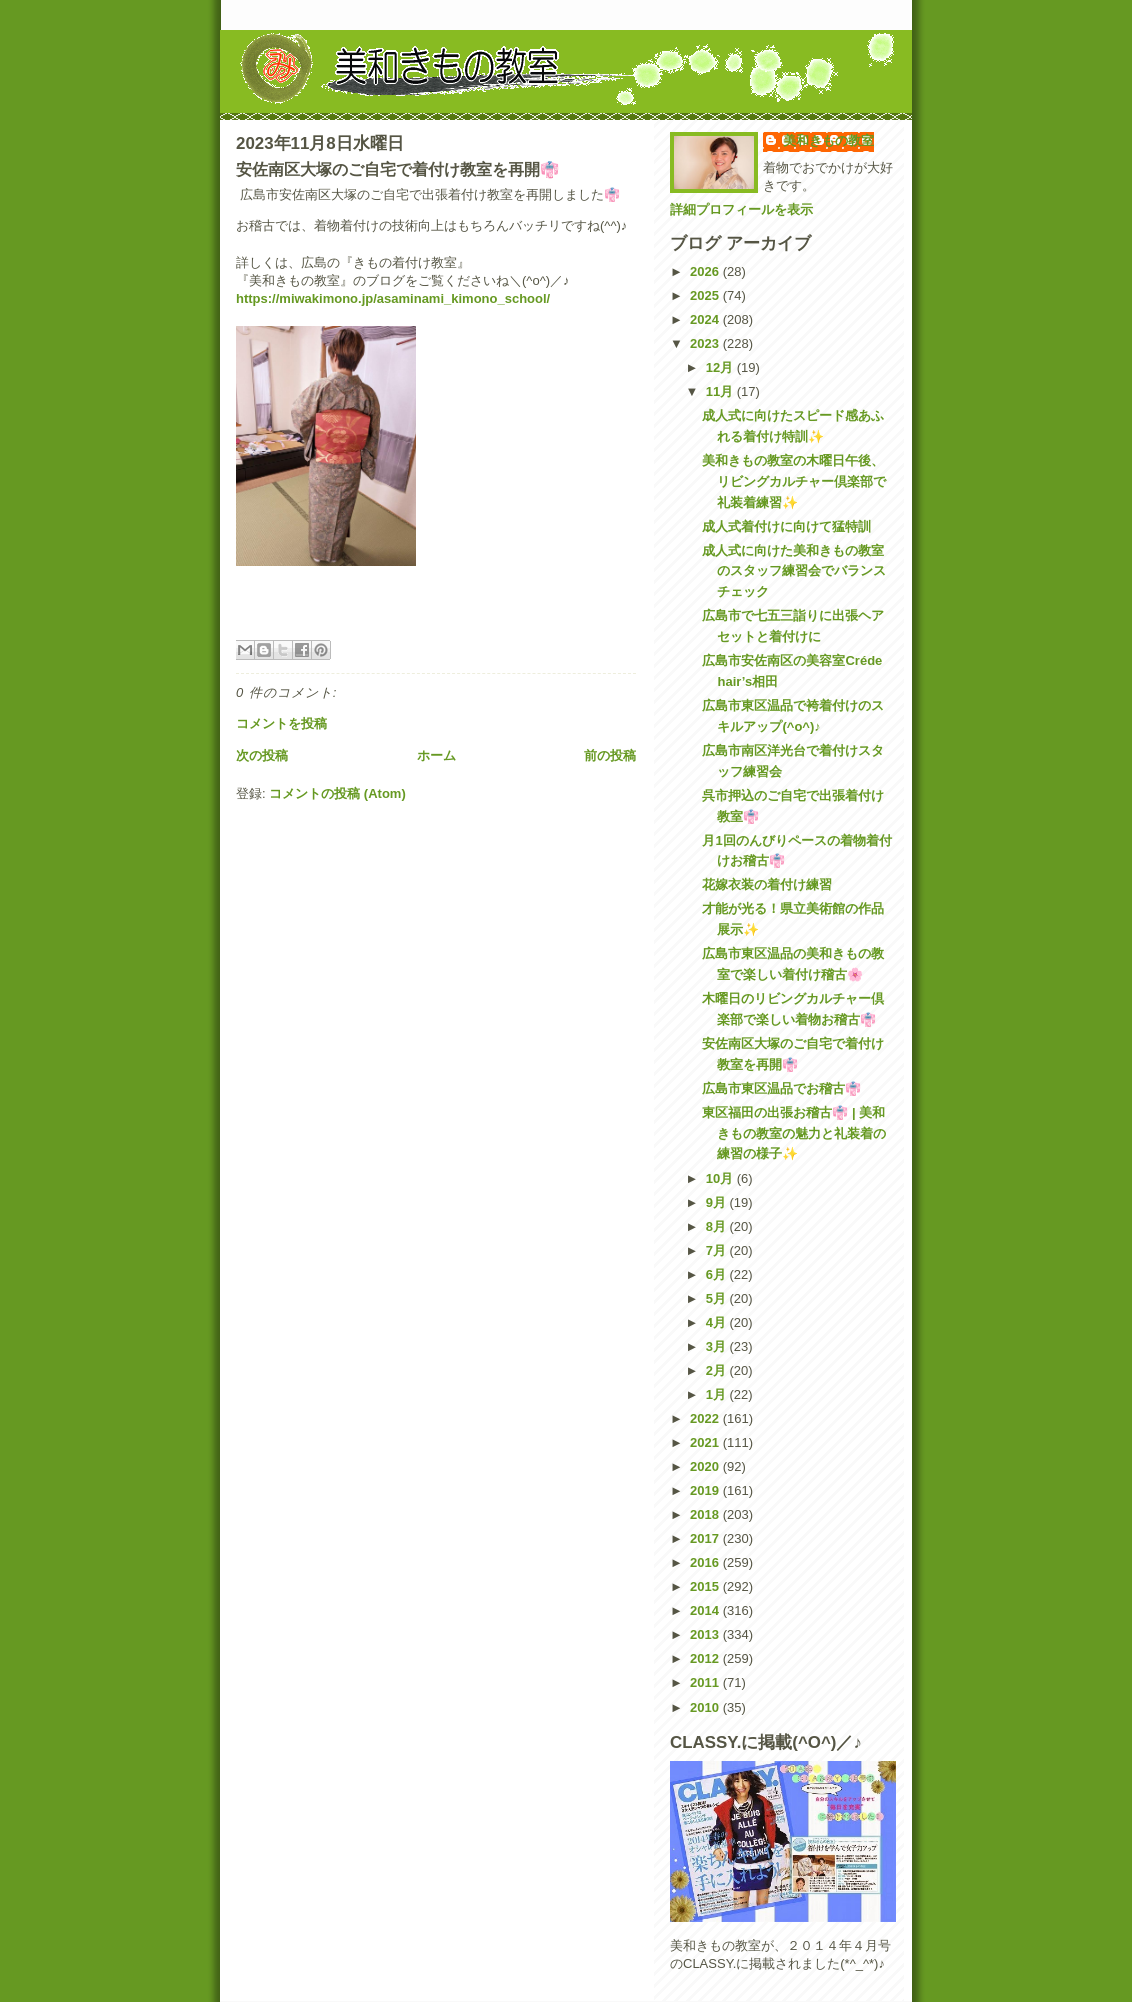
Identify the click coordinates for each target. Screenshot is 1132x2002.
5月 (718, 1298)
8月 (718, 1226)
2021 (706, 1442)
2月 (718, 1370)
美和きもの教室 (828, 140)
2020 (706, 1466)
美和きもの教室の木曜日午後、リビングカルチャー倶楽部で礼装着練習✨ (794, 481)
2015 (706, 1586)
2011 (706, 1682)
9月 (718, 1202)
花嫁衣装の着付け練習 (767, 884)
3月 (718, 1346)
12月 (721, 367)
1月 (718, 1394)
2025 (706, 295)
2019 (706, 1490)
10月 (721, 1178)
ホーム (436, 755)
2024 (706, 319)
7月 (718, 1250)
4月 (718, 1322)
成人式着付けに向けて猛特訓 (786, 526)
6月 (718, 1274)
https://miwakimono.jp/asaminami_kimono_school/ (393, 298)
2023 (706, 343)
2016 (706, 1562)
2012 (706, 1658)
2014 (706, 1610)
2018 (706, 1514)
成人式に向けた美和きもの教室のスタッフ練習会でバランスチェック (794, 571)
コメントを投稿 (281, 723)
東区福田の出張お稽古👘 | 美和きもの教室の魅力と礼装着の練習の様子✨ (794, 1133)
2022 (706, 1418)
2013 (706, 1634)
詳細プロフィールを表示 (741, 209)
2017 (706, 1538)
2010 (706, 1707)
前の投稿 (610, 755)
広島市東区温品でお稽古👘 (781, 1088)
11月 (721, 391)
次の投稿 (262, 755)
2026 (706, 271)
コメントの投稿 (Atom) (337, 793)
